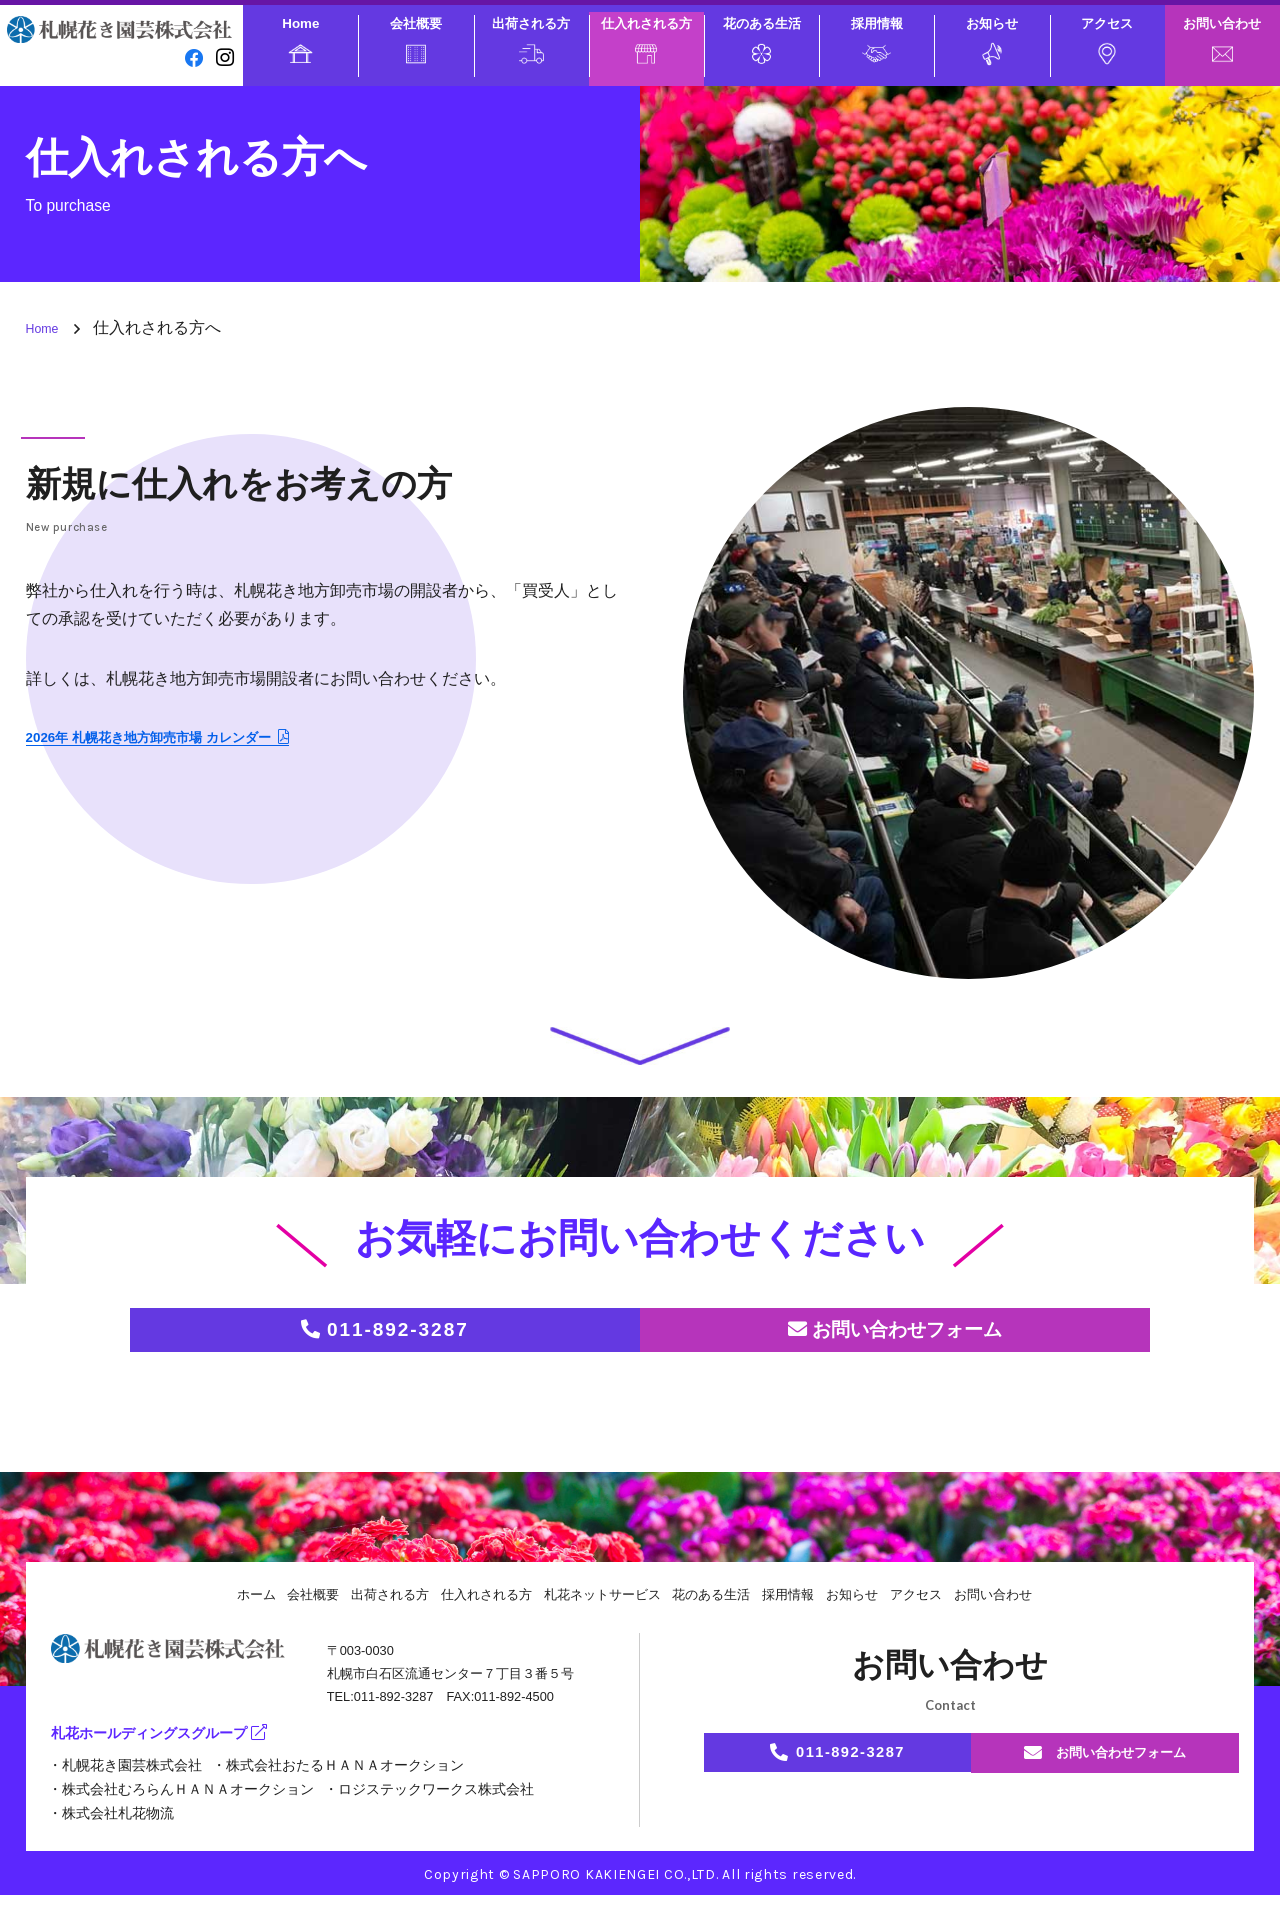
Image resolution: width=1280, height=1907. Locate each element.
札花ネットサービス (600, 1606)
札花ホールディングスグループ (173, 1749)
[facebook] (189, 56)
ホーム (231, 1606)
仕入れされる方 (646, 40)
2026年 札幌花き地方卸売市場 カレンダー (187, 738)
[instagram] (223, 56)
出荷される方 (531, 40)
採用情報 (877, 39)
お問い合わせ (1222, 39)
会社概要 (416, 40)
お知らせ (992, 41)
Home (300, 40)
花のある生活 (762, 40)
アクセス (1107, 40)
